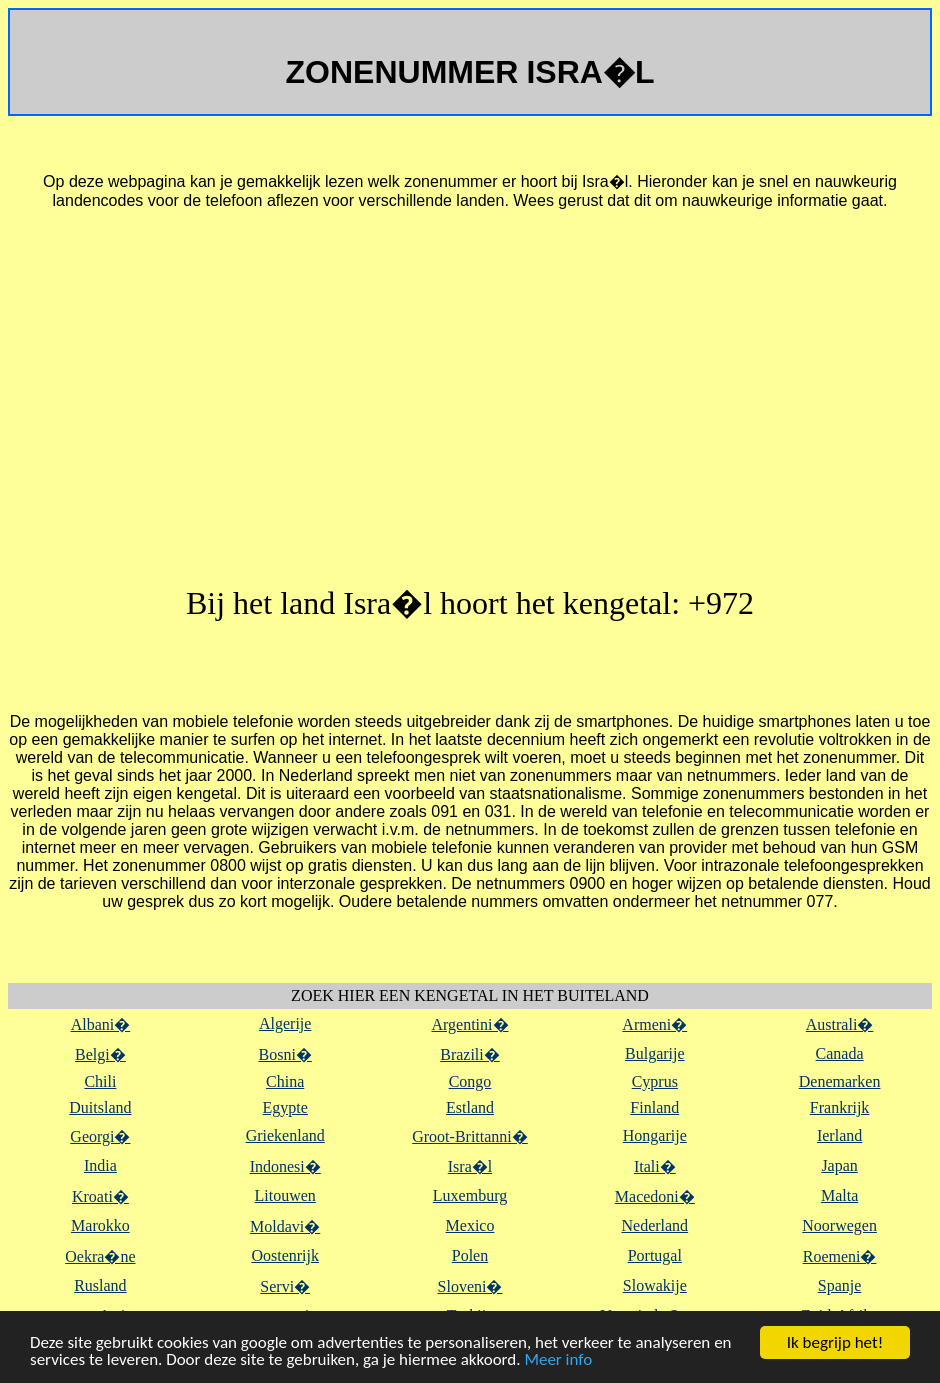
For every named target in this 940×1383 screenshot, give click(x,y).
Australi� (840, 1024)
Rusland (100, 1285)
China (285, 1081)
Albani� (101, 1024)
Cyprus (655, 1081)
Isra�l (470, 1166)
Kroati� (100, 1196)
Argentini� (469, 1024)
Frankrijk (840, 1107)
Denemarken (840, 1081)
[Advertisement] (470, 404)
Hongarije (655, 1135)
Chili (100, 1081)
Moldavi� (285, 1226)
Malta (839, 1195)
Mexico (470, 1225)
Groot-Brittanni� (470, 1136)
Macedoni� (655, 1196)
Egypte (285, 1107)
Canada (840, 1053)
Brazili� (470, 1054)
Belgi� (100, 1054)
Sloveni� (470, 1286)
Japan (839, 1165)
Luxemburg (470, 1195)
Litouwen (285, 1195)
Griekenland (285, 1135)
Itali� (655, 1166)
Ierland (839, 1135)
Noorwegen (839, 1225)
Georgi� (100, 1136)
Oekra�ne (100, 1256)
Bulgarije (655, 1053)
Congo (470, 1081)
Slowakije (655, 1285)
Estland (470, 1107)
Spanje (840, 1285)
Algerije (285, 1023)
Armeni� (654, 1024)
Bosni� (285, 1054)
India (100, 1165)
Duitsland (100, 1107)
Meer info (558, 1360)
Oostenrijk (285, 1255)
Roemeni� (840, 1256)
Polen (470, 1255)
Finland (654, 1107)
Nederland (654, 1225)
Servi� (285, 1286)
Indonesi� (285, 1166)
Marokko (100, 1225)
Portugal (655, 1255)
